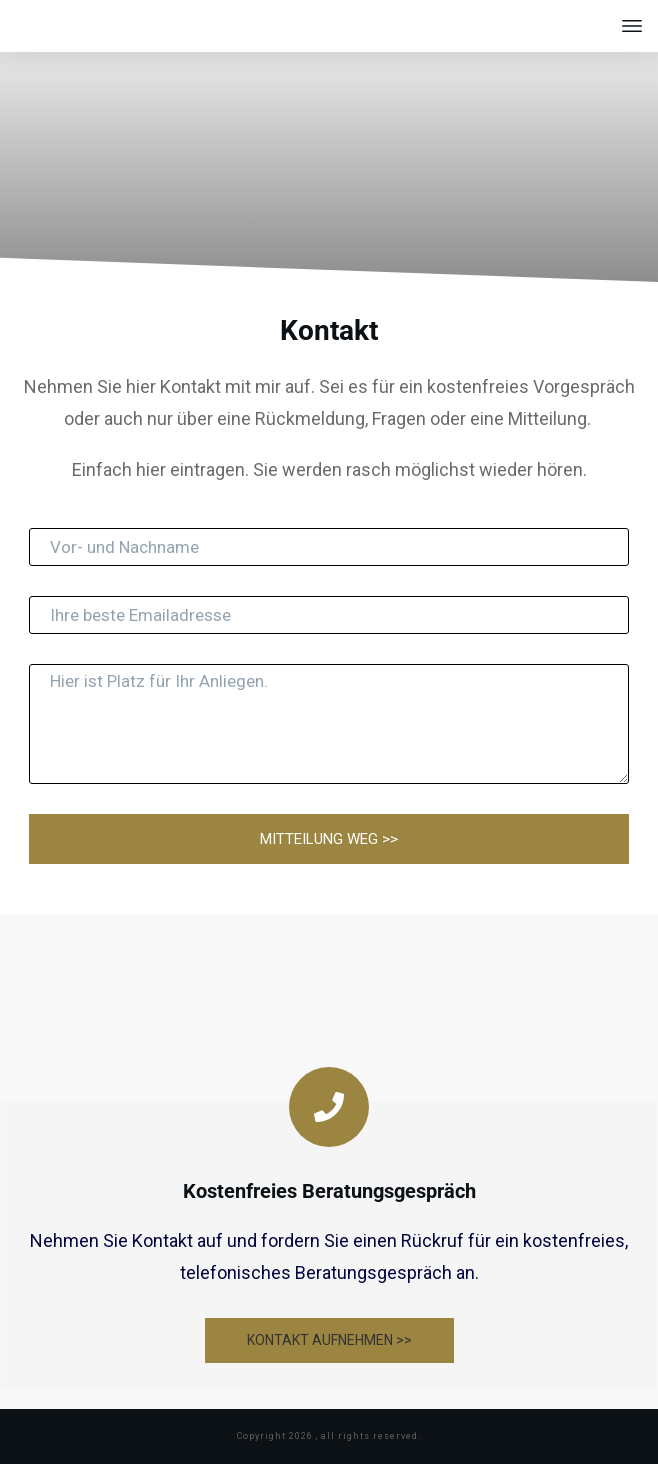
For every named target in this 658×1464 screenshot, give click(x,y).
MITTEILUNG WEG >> (329, 839)
